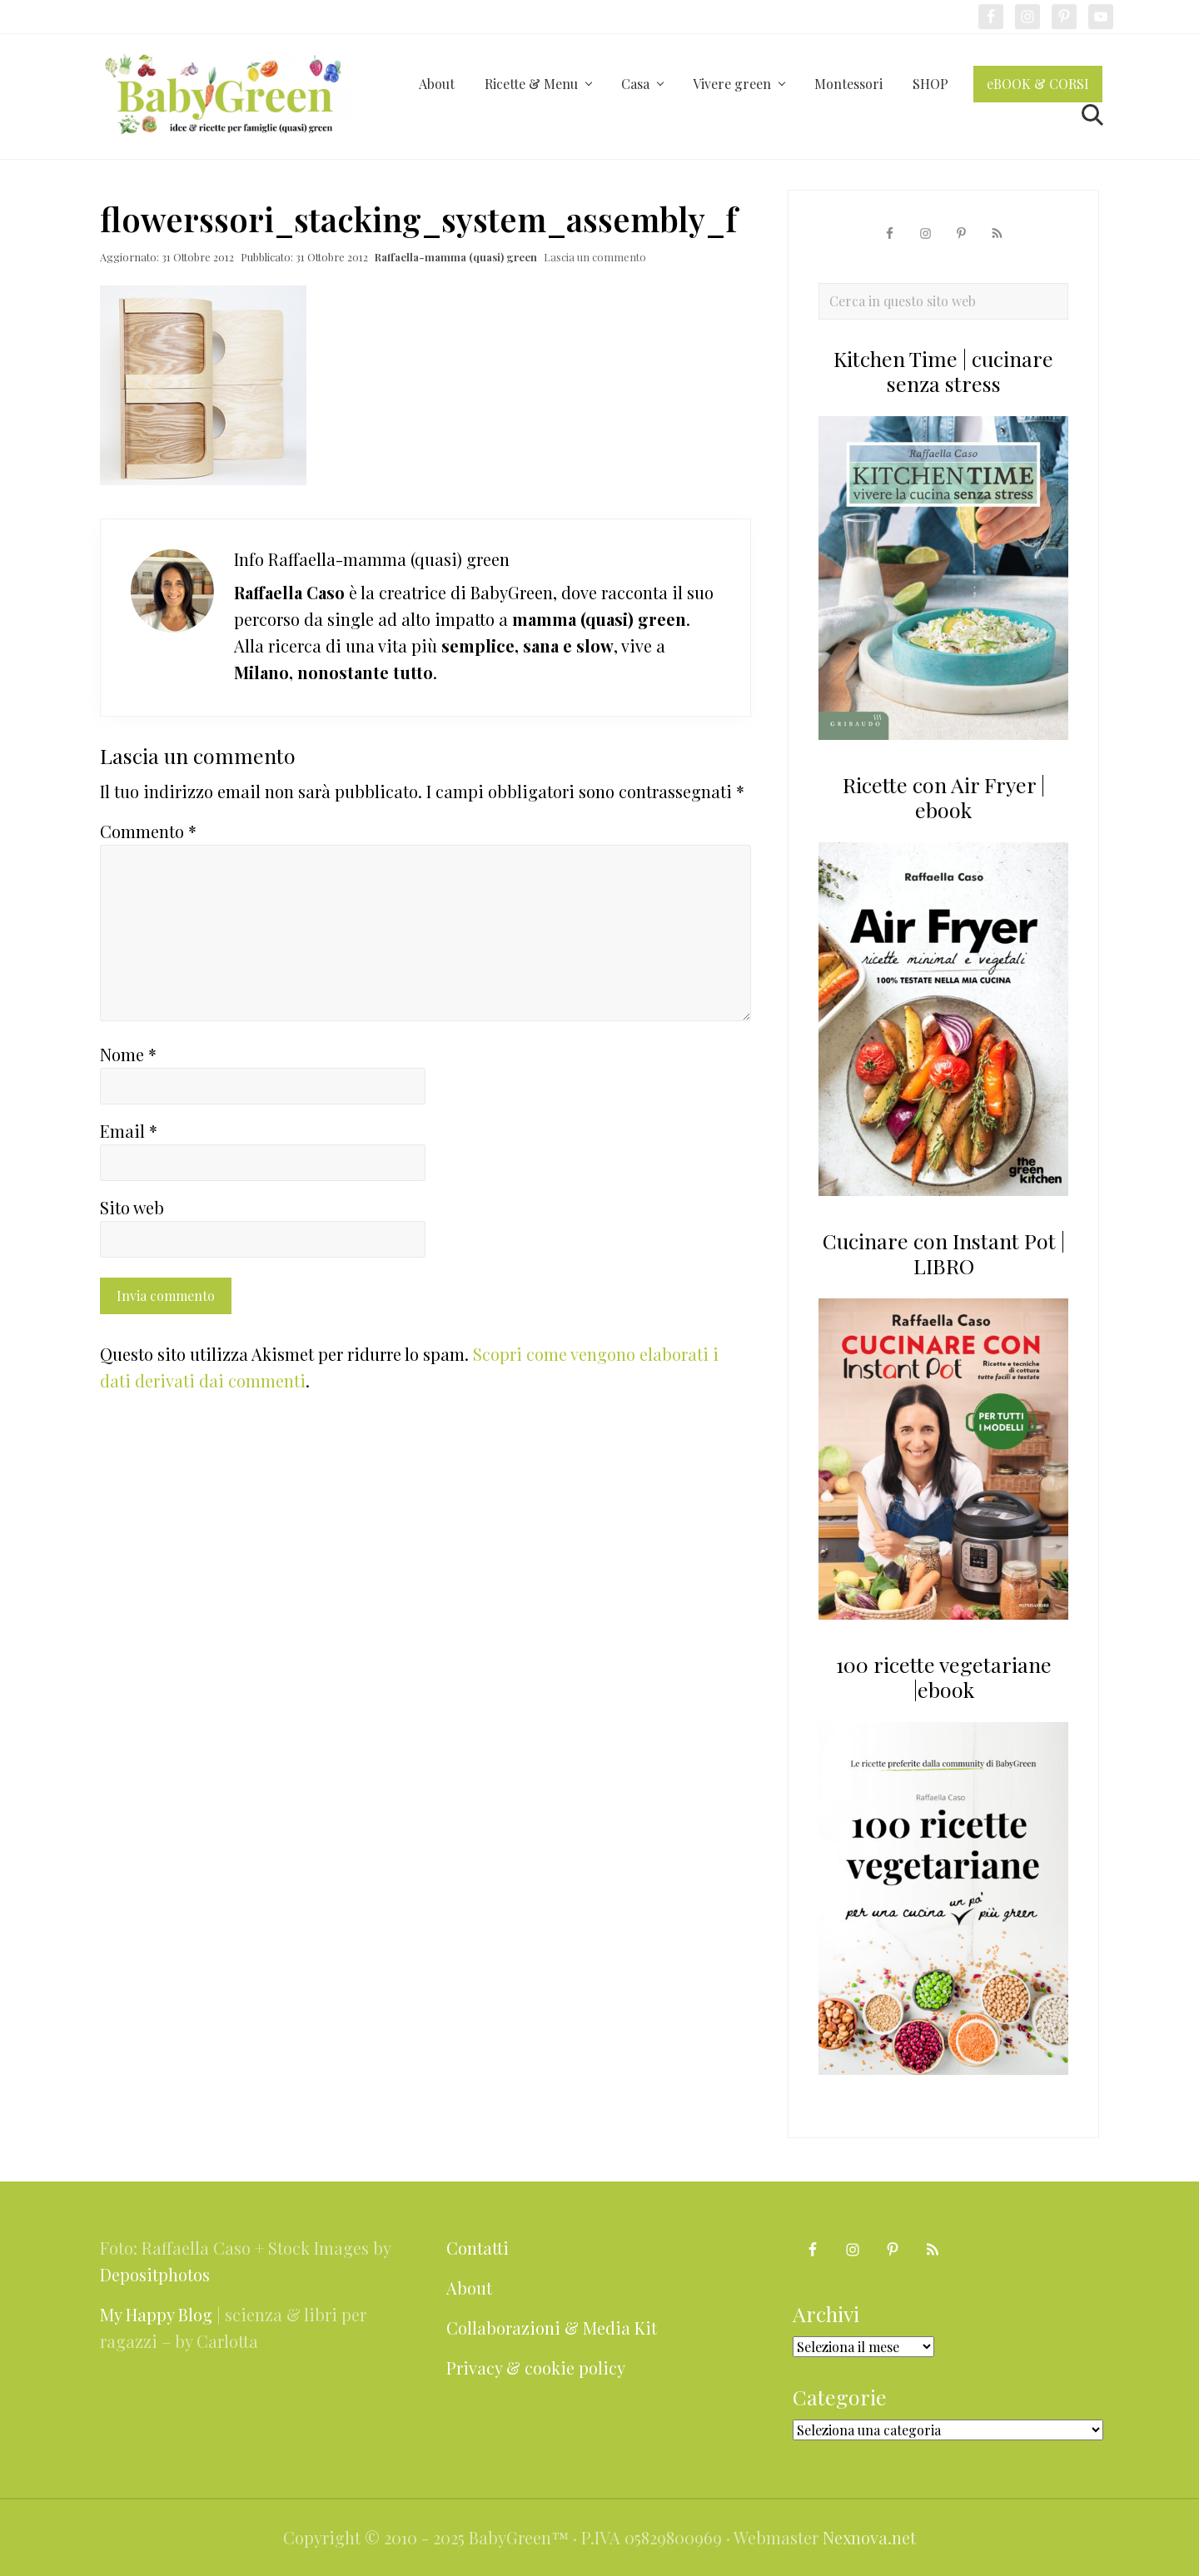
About (469, 2287)
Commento (148, 831)
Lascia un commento (595, 257)
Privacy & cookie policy (535, 2367)
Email (128, 1130)
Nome (128, 1054)
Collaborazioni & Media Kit (551, 2327)
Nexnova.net (869, 2537)
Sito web (132, 1207)
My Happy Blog (156, 2314)
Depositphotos (155, 2274)
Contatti (477, 2247)
